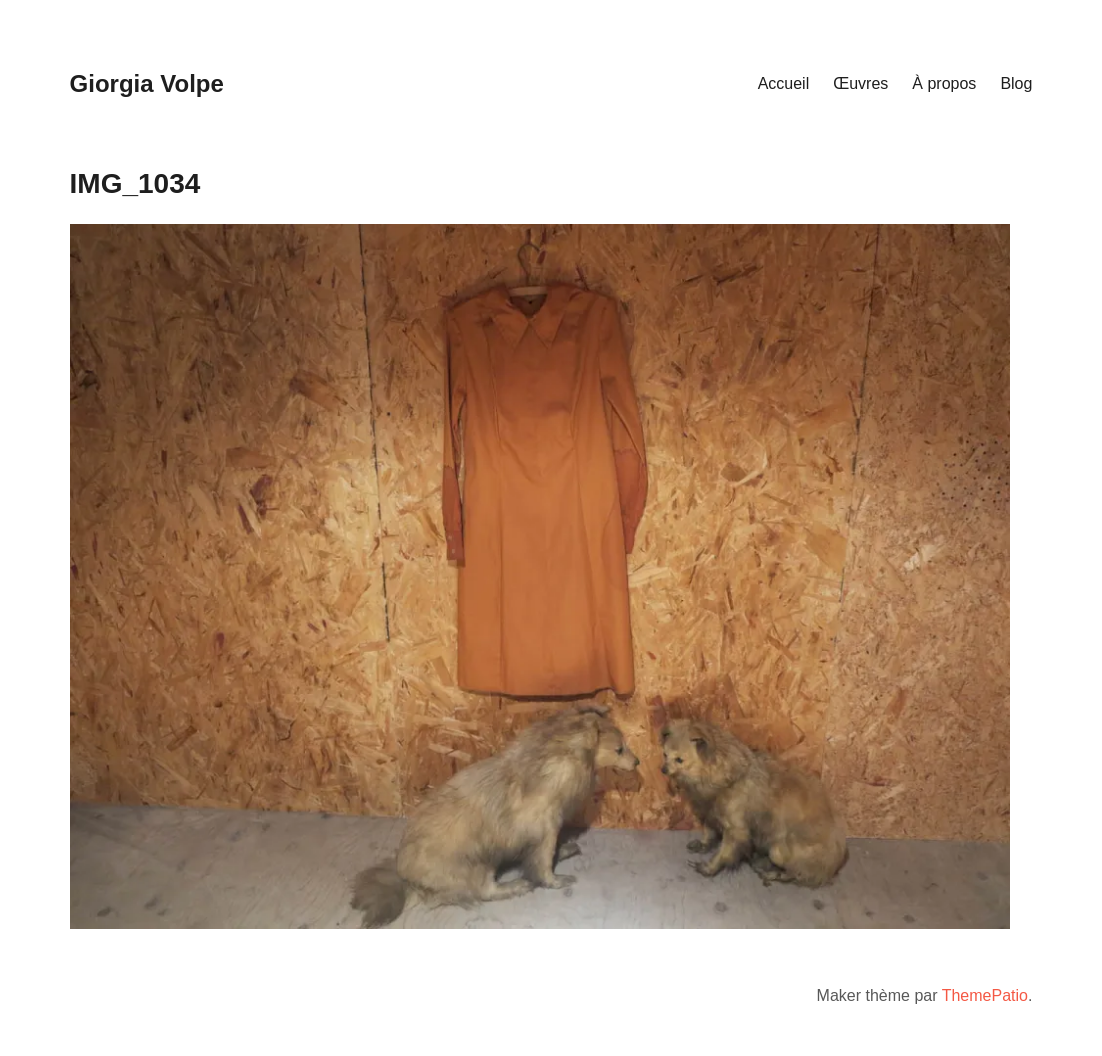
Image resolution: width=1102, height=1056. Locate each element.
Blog (1016, 83)
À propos (944, 83)
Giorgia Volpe (147, 83)
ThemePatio (985, 995)
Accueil (784, 83)
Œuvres (860, 83)
